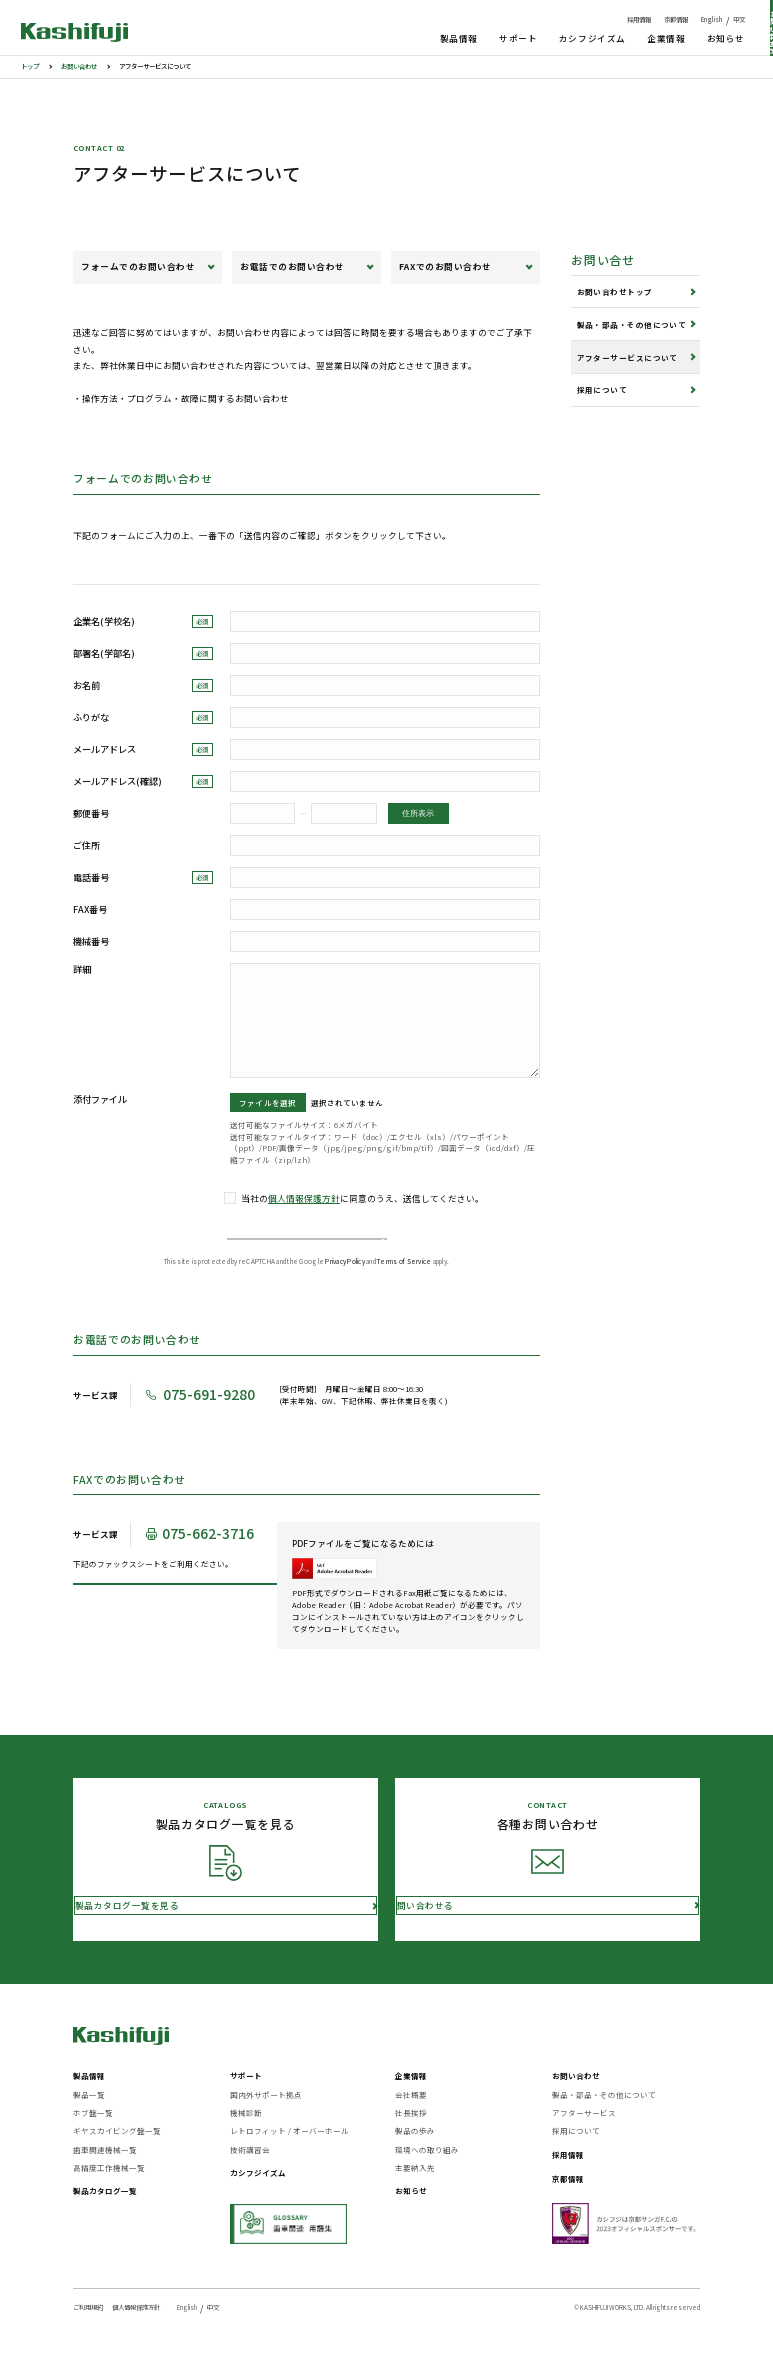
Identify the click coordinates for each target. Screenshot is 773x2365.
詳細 (82, 969)
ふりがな (143, 717)
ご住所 (86, 845)
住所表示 (418, 813)
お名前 (143, 685)
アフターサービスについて (627, 357)
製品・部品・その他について (632, 324)
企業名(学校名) (143, 621)
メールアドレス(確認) (143, 781)
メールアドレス (143, 749)
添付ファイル (100, 1099)
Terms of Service (404, 1287)
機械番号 (91, 941)
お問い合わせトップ (615, 291)
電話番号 (143, 877)
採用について (602, 389)
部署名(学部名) (143, 653)
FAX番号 (90, 909)
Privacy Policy (345, 1287)
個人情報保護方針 (304, 1198)
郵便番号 (91, 813)
